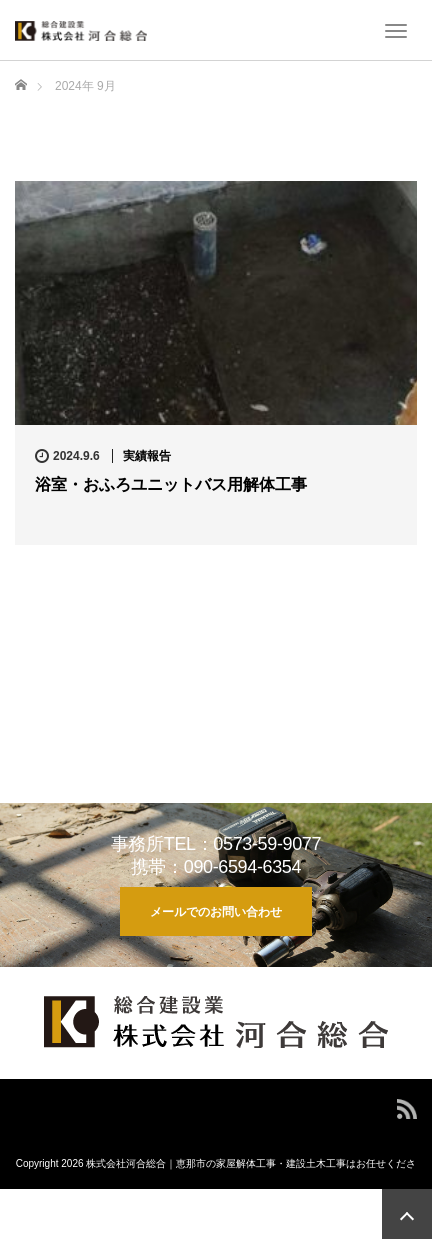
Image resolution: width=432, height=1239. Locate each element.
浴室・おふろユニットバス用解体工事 (171, 484)
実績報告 (147, 456)
